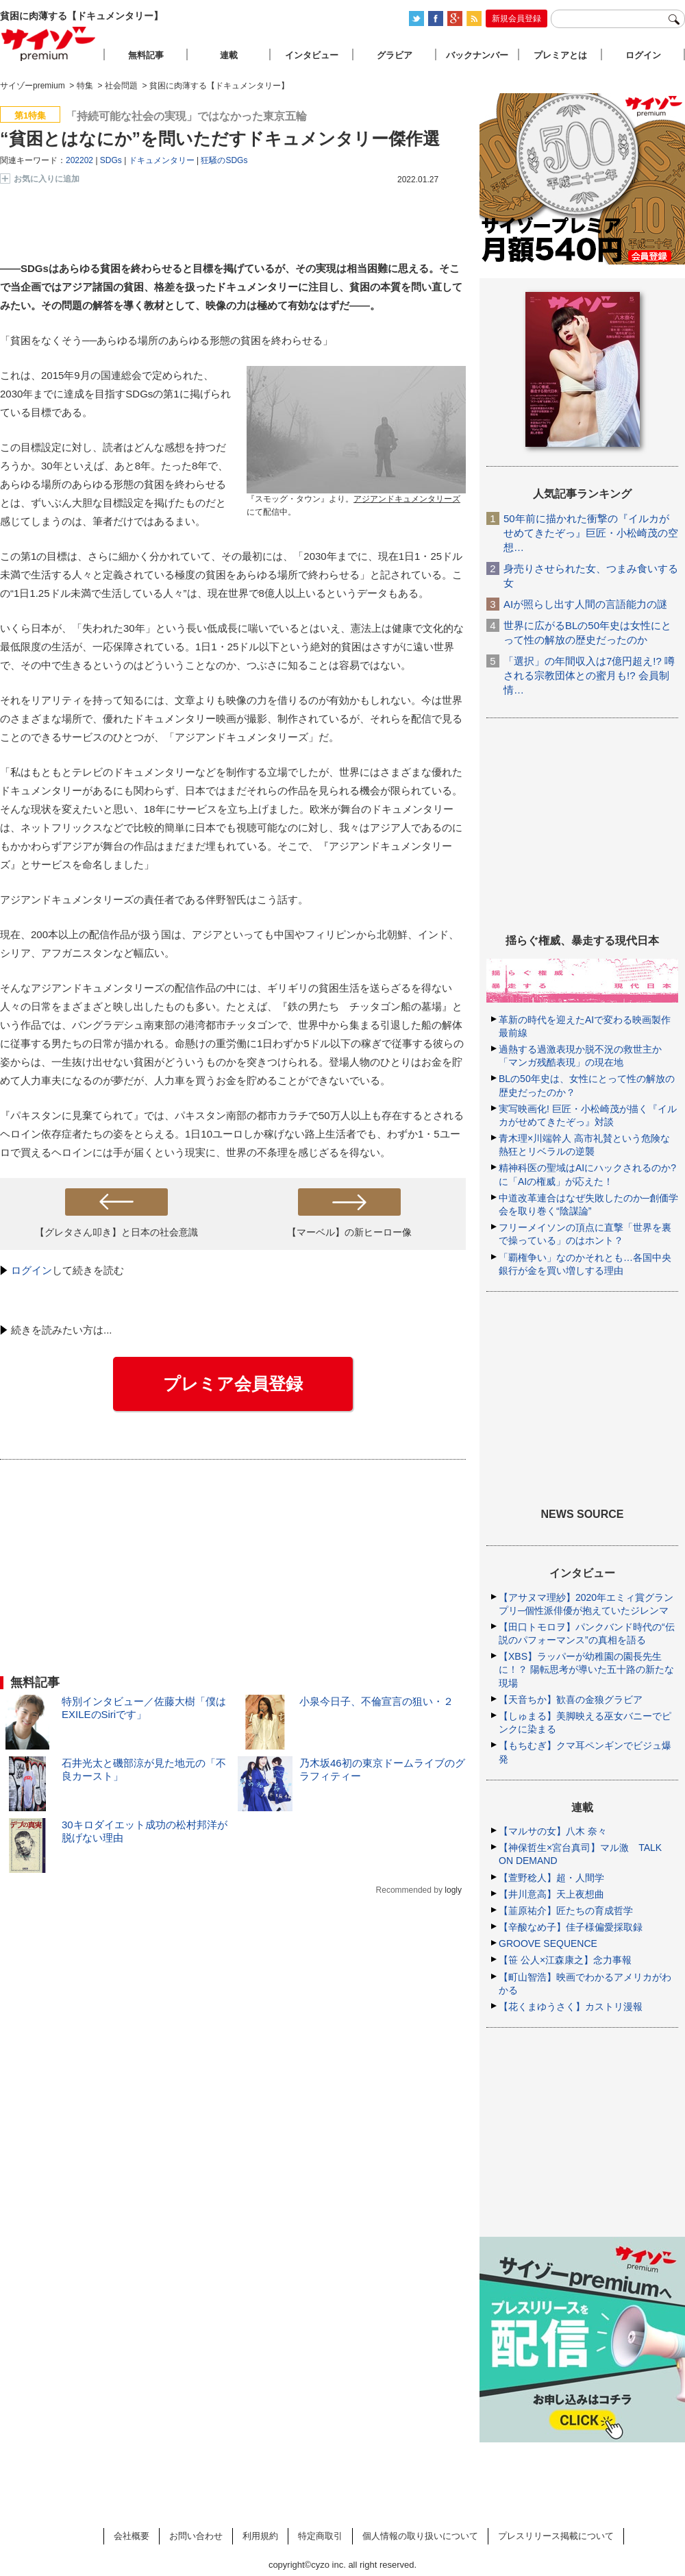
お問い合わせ (196, 2536)
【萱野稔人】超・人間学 (551, 1877)
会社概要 (131, 2536)
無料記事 (146, 55)
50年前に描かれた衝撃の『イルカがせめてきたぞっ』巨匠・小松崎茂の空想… (590, 533)
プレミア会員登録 (233, 1383)
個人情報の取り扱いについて (420, 2536)
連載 (229, 55)
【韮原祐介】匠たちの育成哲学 (566, 1910)
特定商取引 (320, 2536)
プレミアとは (560, 55)
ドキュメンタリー (162, 160)
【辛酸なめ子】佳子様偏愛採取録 (571, 1927)
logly (453, 1890)
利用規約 (260, 2536)
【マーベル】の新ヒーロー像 (349, 1232)
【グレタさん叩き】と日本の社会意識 (116, 1232)
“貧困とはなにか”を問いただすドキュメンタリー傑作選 (220, 138)
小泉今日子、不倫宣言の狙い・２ (376, 1701)
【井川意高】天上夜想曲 (551, 1894)
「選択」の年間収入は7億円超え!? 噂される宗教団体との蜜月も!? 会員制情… (589, 675)
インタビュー (311, 55)
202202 (79, 160)
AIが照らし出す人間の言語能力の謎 (585, 604)
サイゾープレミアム (48, 43)
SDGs (111, 160)
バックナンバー (477, 55)
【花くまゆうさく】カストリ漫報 (571, 2006)
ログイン (31, 1270)
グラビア (394, 55)
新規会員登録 (516, 18)
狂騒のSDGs (224, 160)
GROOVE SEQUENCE (548, 1943)
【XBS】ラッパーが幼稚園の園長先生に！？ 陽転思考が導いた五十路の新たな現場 (586, 1669)
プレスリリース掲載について (556, 2536)
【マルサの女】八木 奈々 (553, 1831)
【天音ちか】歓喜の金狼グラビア (571, 1699)
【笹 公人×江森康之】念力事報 (565, 1959)
